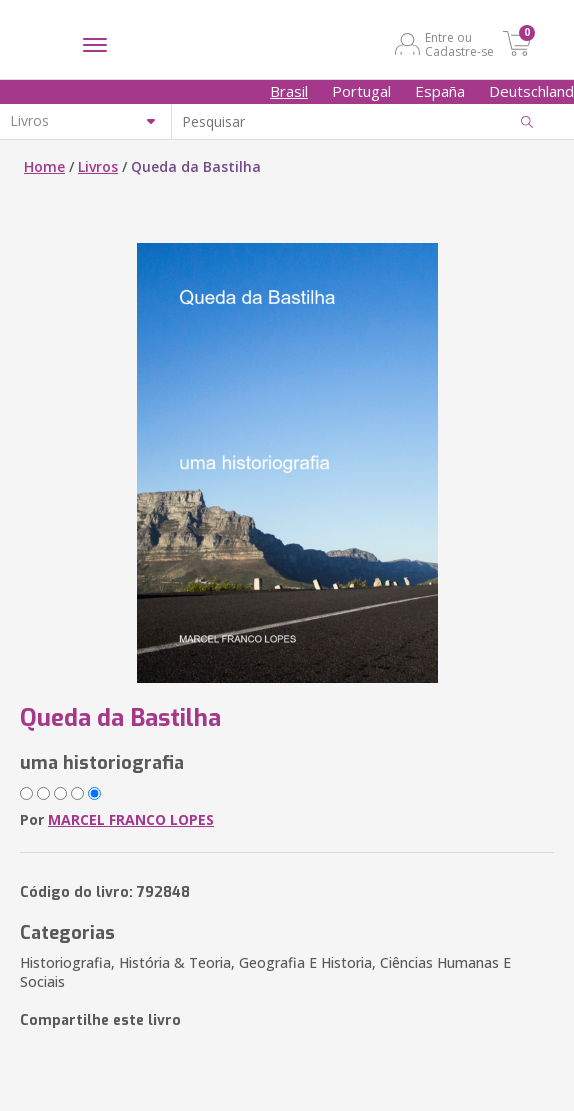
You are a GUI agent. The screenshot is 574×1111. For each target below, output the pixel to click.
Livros (98, 166)
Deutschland (531, 91)
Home (44, 166)
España (440, 91)
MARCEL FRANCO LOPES (131, 819)
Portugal (361, 91)
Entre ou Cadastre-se (459, 44)
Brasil (289, 91)
